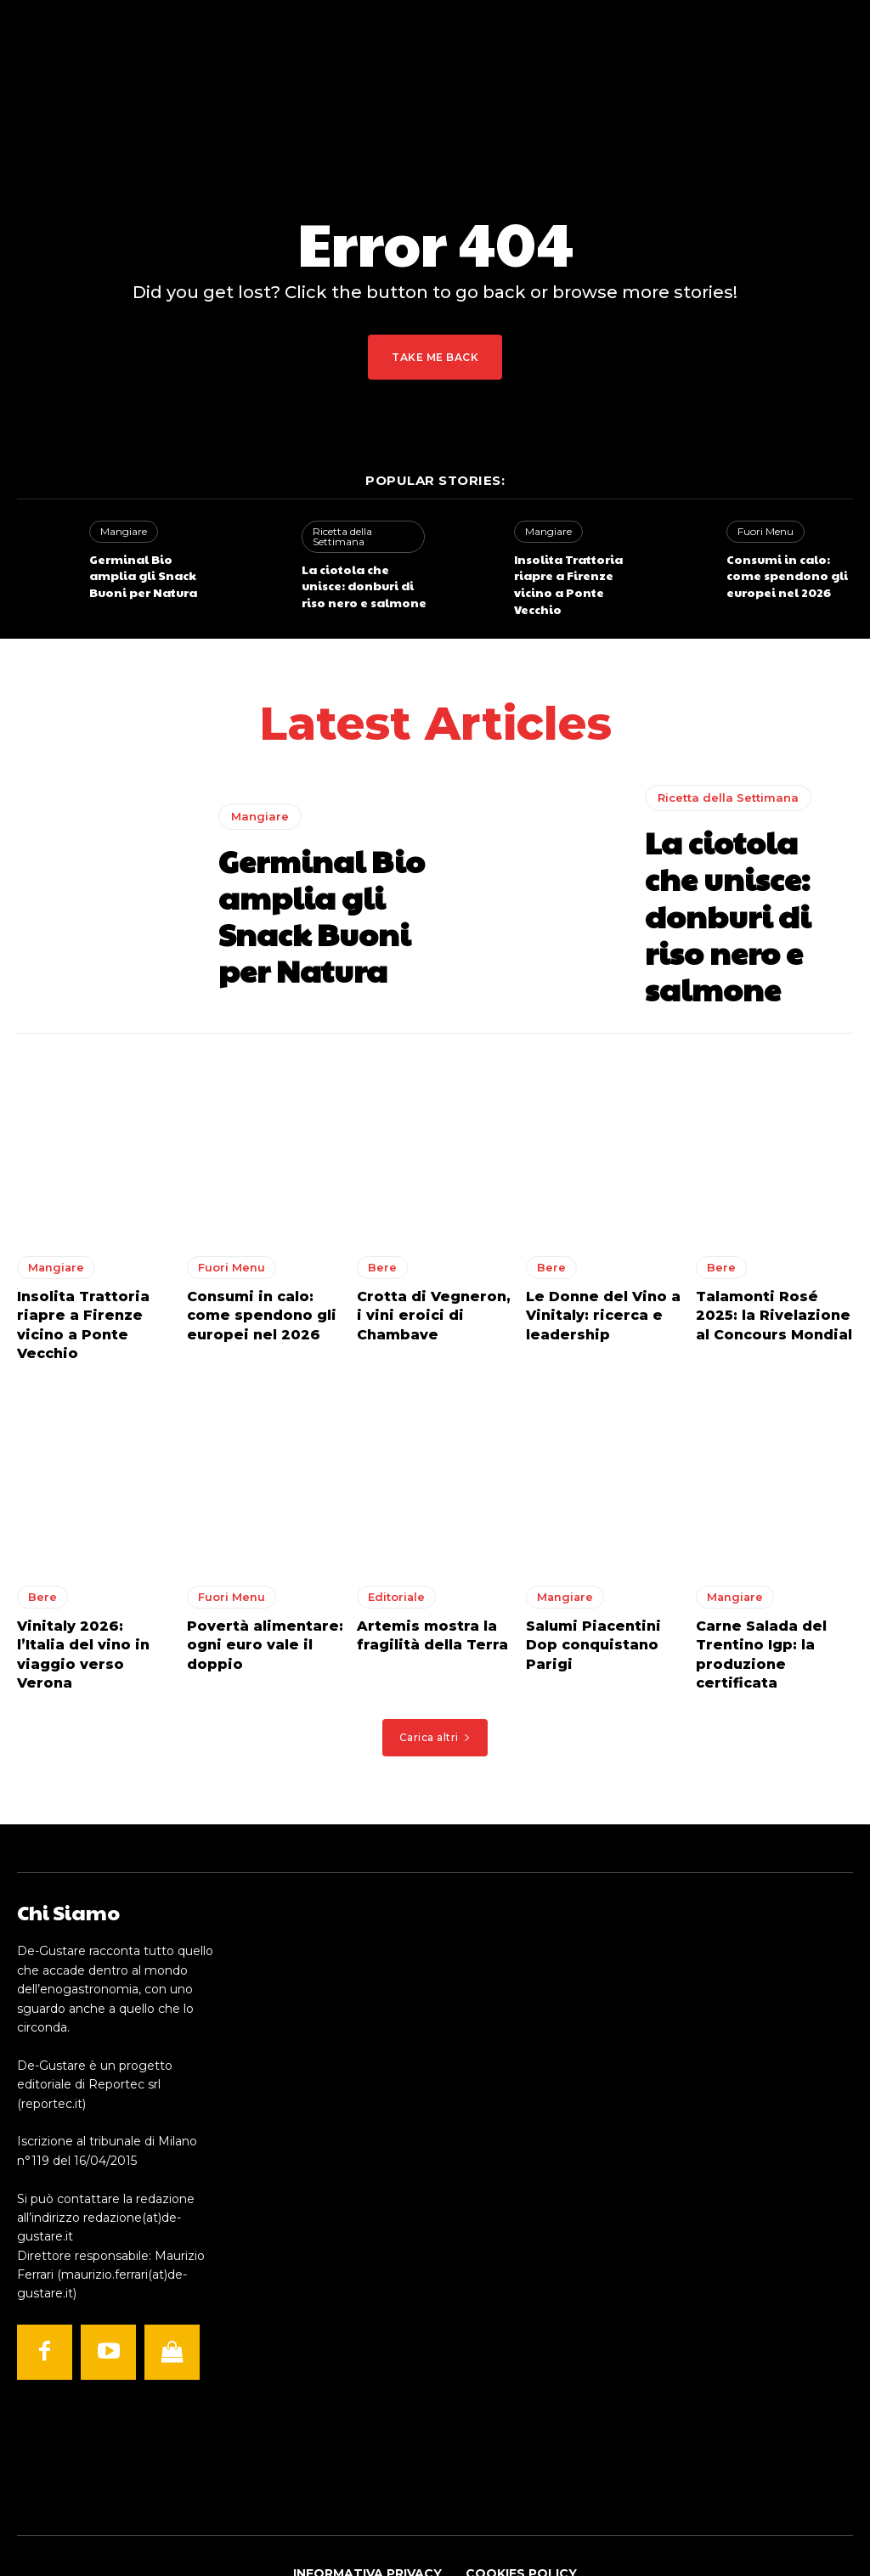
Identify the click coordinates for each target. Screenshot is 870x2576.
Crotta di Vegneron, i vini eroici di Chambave (428, 1292)
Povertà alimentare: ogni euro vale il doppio (255, 1594)
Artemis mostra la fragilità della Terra (425, 1586)
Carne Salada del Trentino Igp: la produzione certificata (772, 1594)
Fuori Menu (763, 531)
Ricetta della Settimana (340, 535)
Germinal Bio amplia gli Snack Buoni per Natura (149, 571)
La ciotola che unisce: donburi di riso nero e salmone (363, 581)
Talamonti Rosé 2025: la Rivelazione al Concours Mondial (769, 1292)
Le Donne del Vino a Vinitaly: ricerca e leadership (593, 1292)
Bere (380, 1248)
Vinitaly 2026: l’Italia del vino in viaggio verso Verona (87, 1594)
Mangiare (121, 531)
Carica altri (435, 1664)
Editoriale (395, 1550)
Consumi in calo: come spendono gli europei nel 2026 (788, 571)
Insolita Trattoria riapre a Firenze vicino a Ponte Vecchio (577, 571)
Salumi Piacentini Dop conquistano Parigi (600, 1586)
